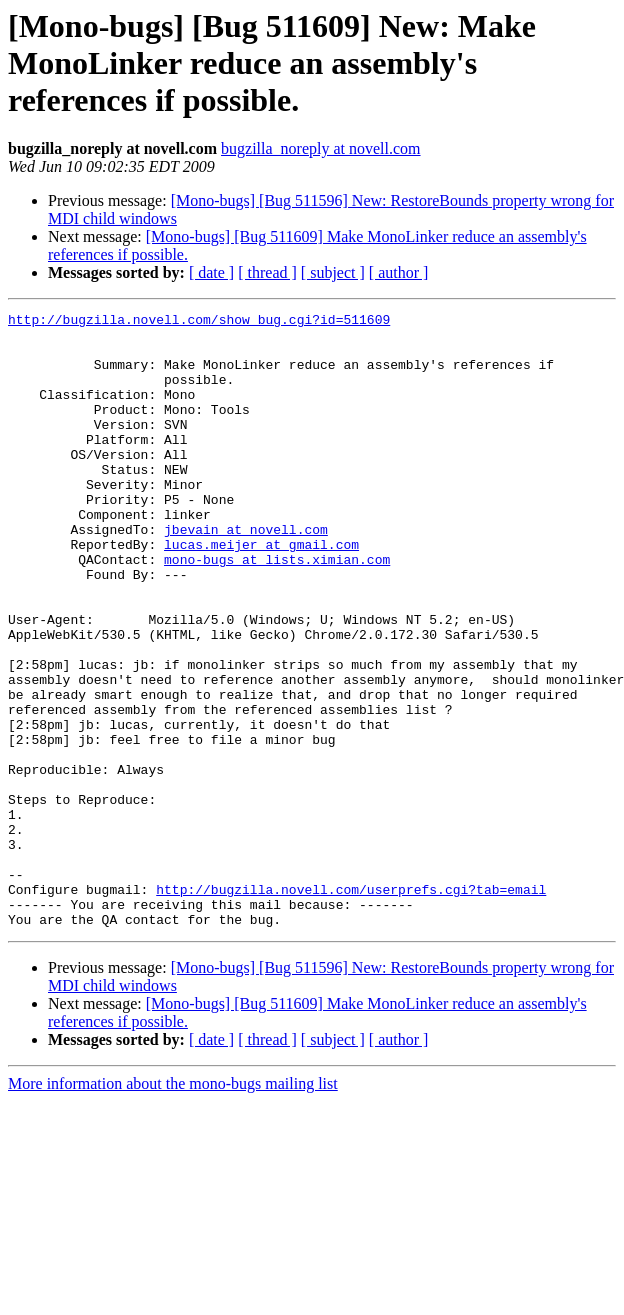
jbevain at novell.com (246, 574)
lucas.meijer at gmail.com (261, 592)
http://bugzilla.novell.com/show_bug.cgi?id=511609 (199, 322)
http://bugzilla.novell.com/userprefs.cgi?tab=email (351, 1006)
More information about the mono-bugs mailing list (173, 1206)
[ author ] (399, 272)
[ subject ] (333, 272)
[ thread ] (267, 272)
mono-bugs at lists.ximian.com (277, 610)
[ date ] (211, 272)
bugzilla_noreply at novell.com (321, 148)
